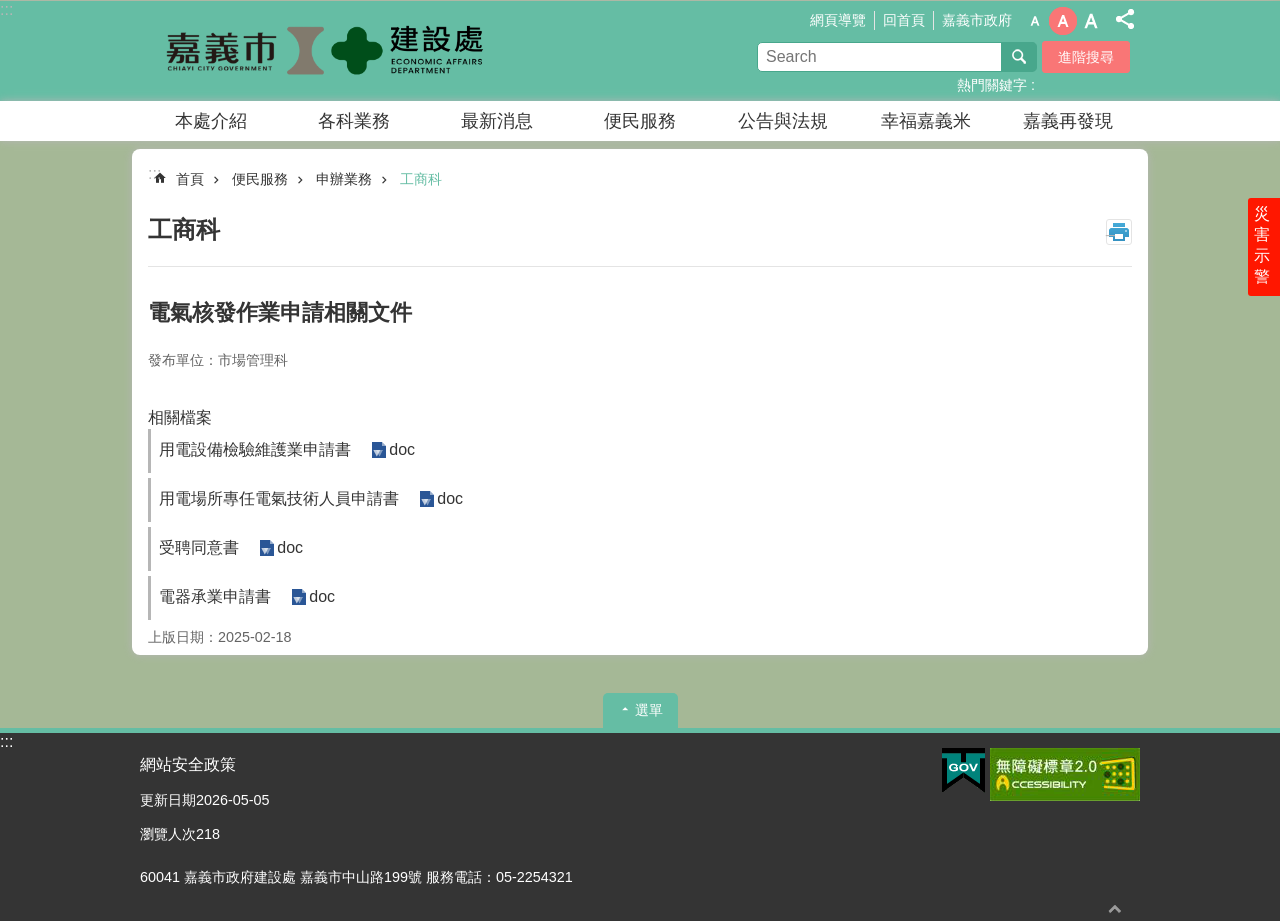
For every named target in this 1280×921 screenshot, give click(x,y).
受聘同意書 (199, 547)
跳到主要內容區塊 (10, 10)
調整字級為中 (1063, 21)
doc (402, 450)
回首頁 (904, 20)
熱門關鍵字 (992, 85)
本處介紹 (211, 121)
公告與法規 (783, 121)
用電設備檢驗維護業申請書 (255, 449)
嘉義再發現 (1068, 121)
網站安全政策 (188, 764)
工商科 (421, 179)
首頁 (190, 179)
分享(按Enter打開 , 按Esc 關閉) (1125, 19)
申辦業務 (344, 179)
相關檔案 (180, 417)
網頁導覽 (838, 20)
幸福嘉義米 (926, 121)
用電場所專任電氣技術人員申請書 (279, 498)
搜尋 (1019, 57)
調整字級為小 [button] (1035, 21)
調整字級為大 (1091, 21)
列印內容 (1119, 232)
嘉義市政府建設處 (315, 51)
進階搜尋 (1086, 57)
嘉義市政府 (977, 20)
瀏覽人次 (168, 834)
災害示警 (1262, 247)
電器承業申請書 (215, 596)
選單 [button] (649, 710)
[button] (963, 771)
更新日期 (168, 800)
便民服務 (640, 121)
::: (6, 9)
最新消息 (497, 121)
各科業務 (354, 121)
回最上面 (1115, 908)
